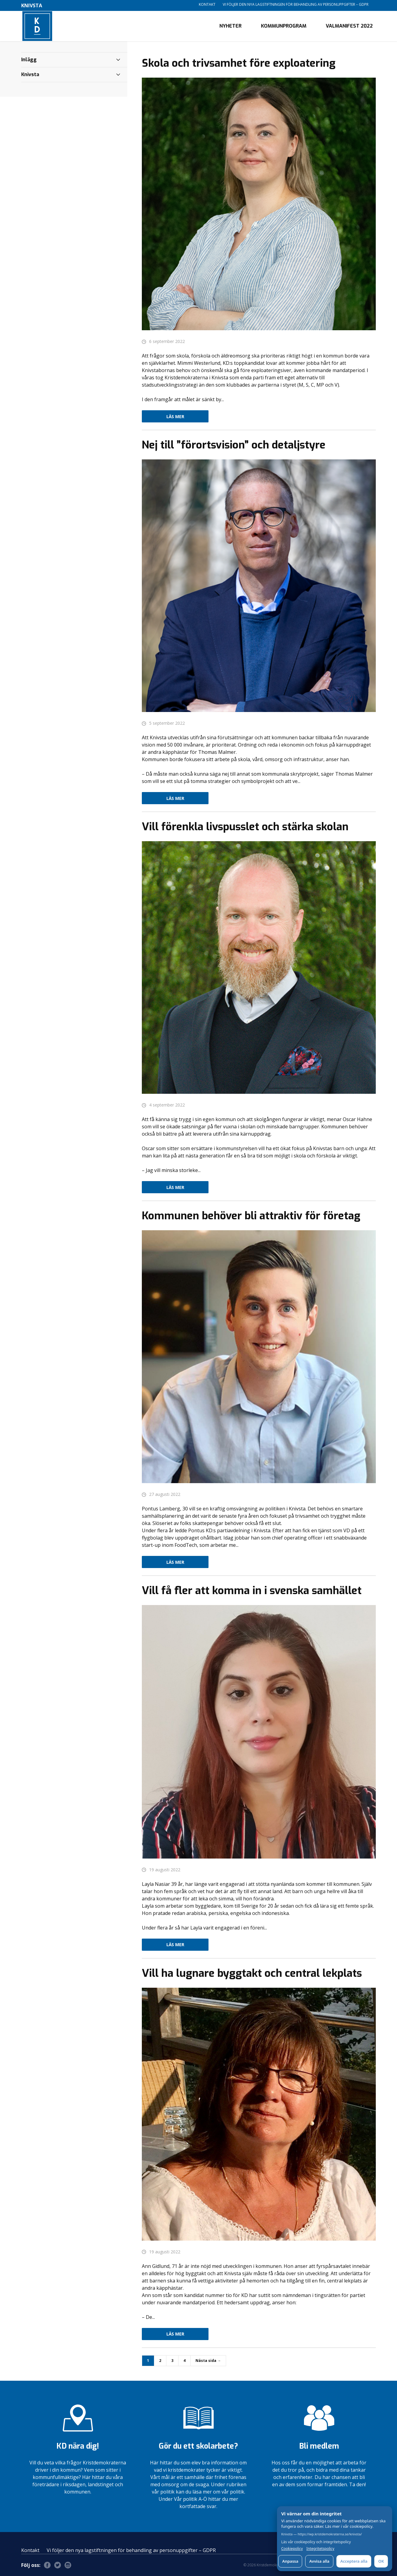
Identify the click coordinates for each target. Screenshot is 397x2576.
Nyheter (230, 26)
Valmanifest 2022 (349, 26)
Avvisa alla (319, 2561)
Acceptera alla (353, 2561)
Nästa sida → (208, 2360)
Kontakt (207, 4)
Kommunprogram (283, 26)
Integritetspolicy (320, 2548)
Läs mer (175, 416)
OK (381, 2561)
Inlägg (29, 59)
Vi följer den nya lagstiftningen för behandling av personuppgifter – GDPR (296, 4)
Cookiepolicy (292, 2548)
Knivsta (30, 74)
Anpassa (290, 2561)
